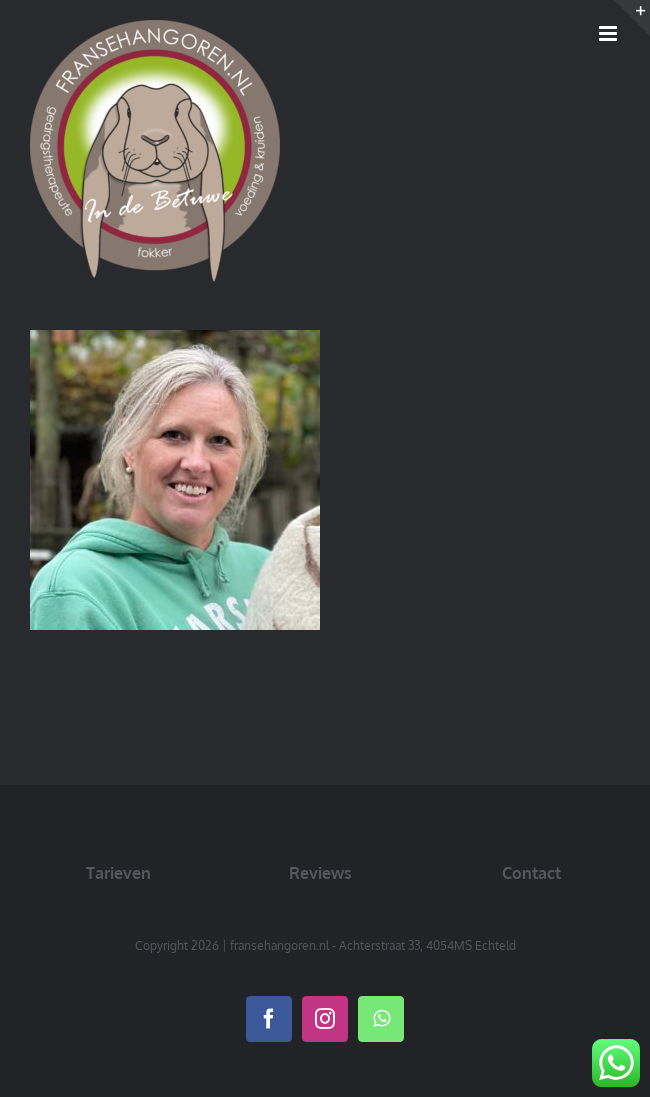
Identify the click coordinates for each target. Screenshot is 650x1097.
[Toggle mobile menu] (609, 33)
